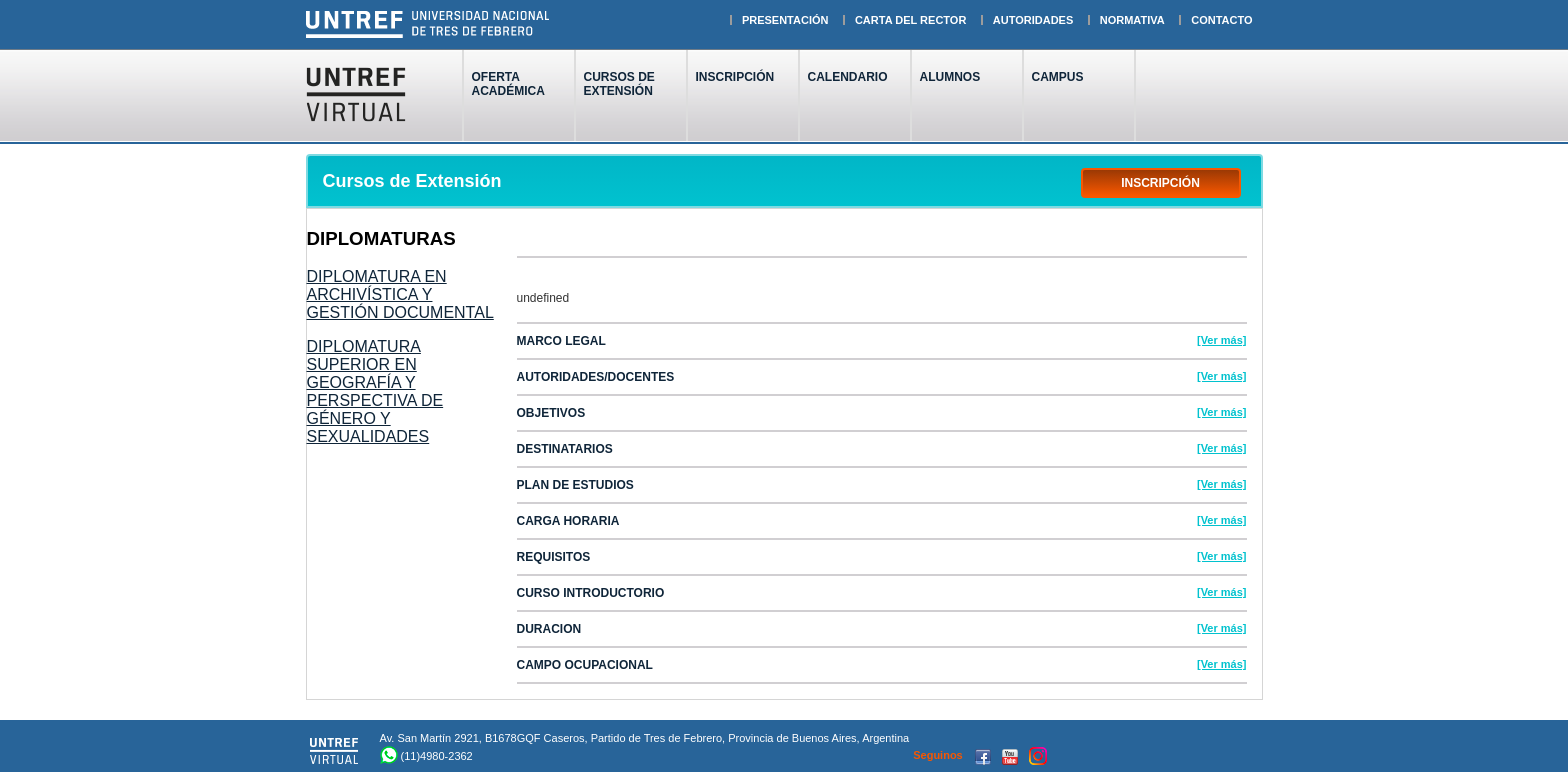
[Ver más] (1222, 340)
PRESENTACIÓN (785, 20)
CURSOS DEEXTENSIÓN (619, 84)
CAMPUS (1058, 77)
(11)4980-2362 (437, 756)
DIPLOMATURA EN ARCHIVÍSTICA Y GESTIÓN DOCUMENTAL (400, 294)
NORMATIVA (1132, 20)
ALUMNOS (950, 77)
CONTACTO (1221, 20)
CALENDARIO (848, 77)
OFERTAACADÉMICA (508, 84)
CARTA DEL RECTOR (910, 20)
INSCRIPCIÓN (735, 84)
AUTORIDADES (1033, 20)
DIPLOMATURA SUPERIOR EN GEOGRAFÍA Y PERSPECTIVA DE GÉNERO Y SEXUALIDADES (375, 391)
